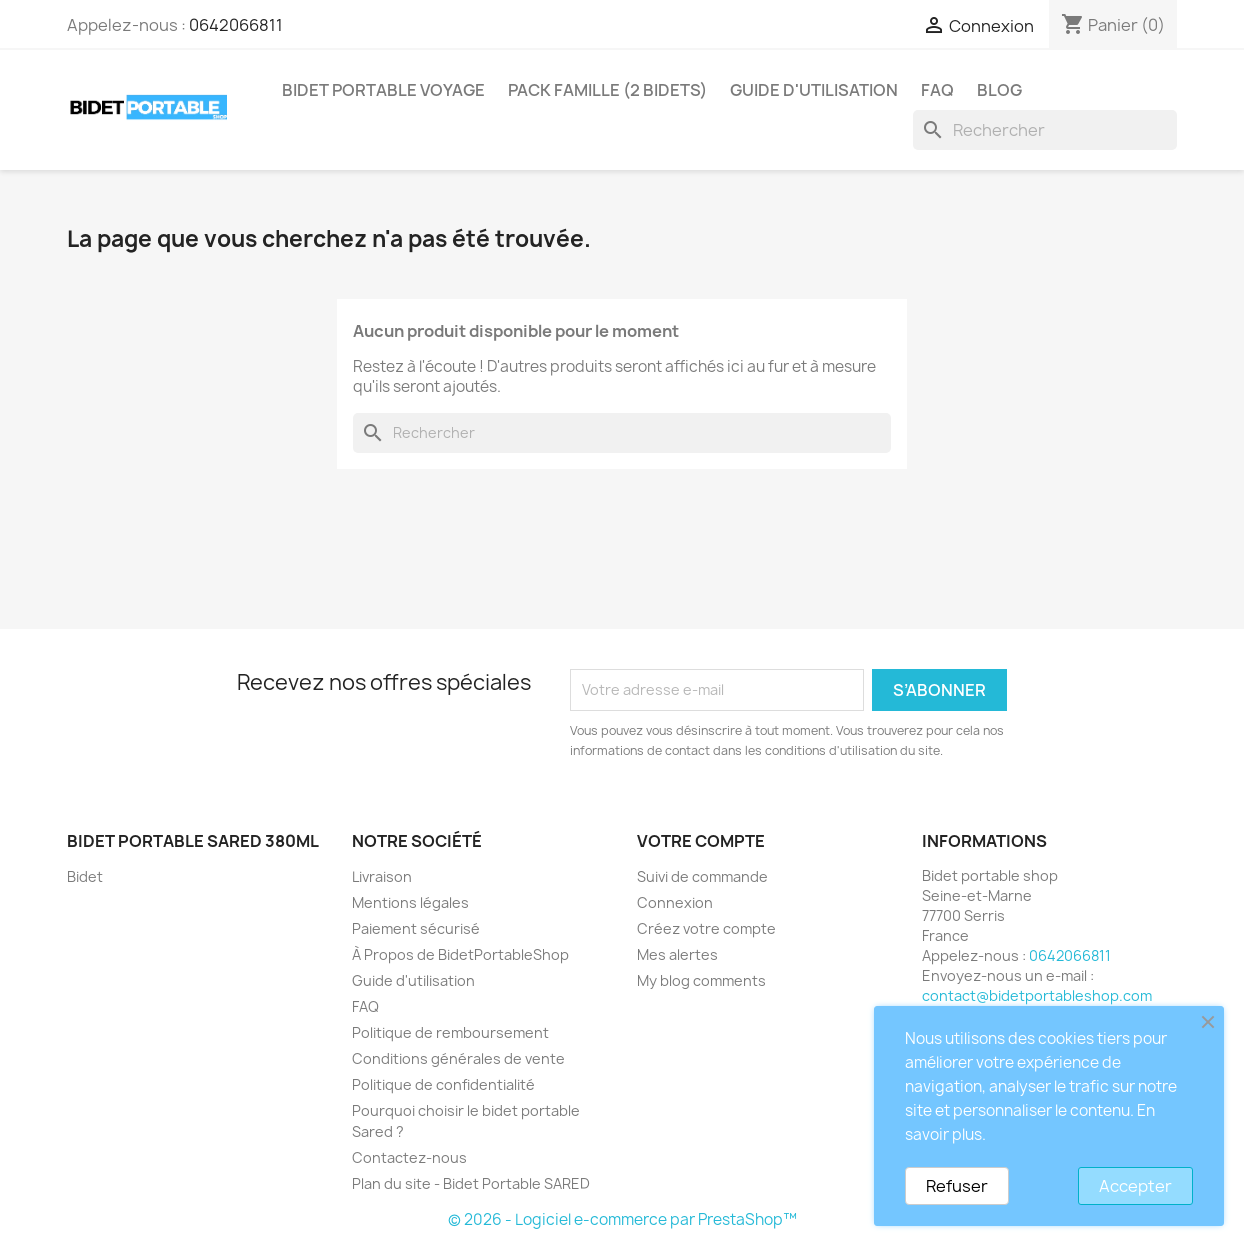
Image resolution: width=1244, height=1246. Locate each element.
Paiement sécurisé (416, 928)
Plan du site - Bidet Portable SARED (471, 1183)
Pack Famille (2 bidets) (607, 90)
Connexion (675, 902)
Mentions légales (410, 902)
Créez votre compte (706, 928)
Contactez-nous (409, 1157)
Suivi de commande (702, 876)
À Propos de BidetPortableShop (460, 954)
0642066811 (236, 25)
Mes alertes (677, 954)
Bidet (85, 876)
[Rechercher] (1045, 130)
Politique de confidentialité (443, 1084)
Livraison (382, 876)
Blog (999, 90)
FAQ (937, 90)
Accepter (1135, 1186)
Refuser (957, 1186)
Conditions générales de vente (458, 1058)
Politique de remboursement (450, 1032)
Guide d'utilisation (814, 90)
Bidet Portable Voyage (383, 90)
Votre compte (701, 841)
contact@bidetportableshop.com (1037, 995)
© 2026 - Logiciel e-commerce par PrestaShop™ (622, 1219)
